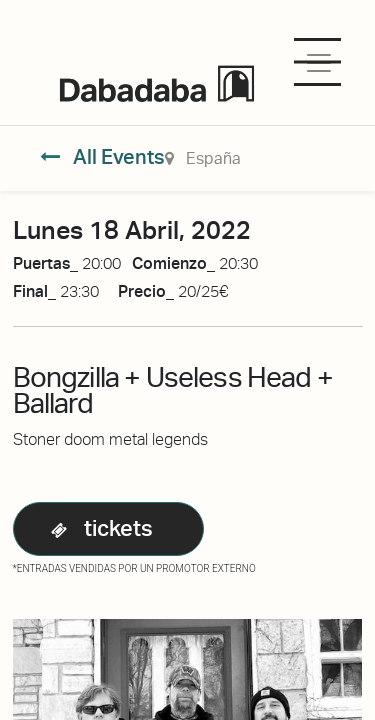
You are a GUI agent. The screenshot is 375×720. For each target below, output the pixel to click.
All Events (102, 157)
